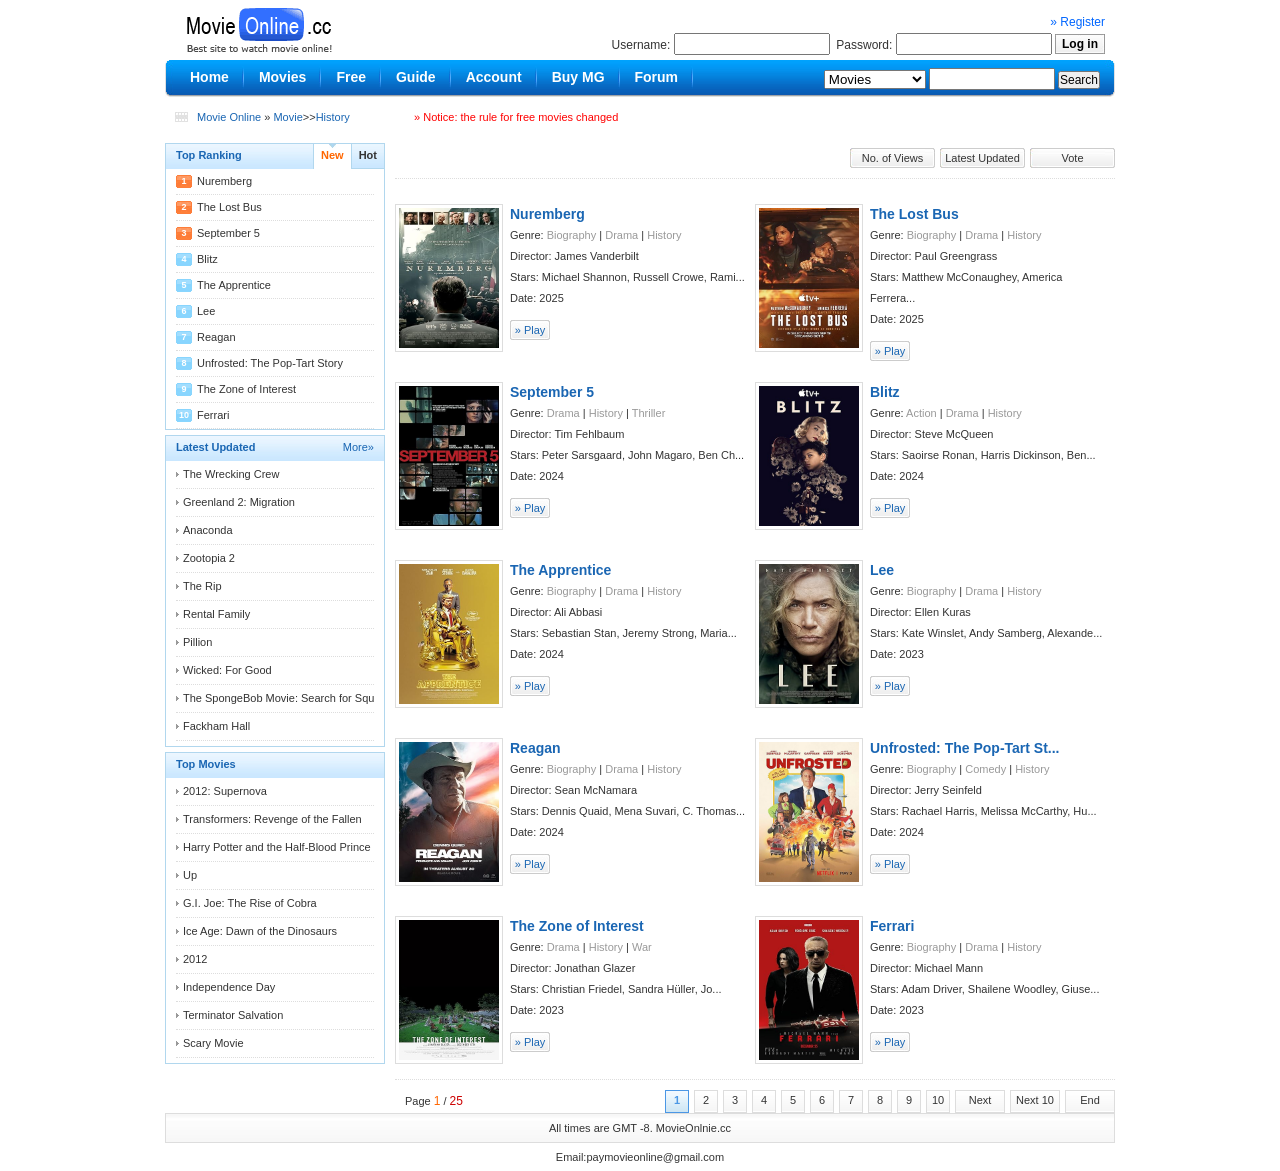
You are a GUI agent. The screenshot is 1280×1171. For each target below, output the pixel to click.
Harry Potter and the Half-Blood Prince (277, 847)
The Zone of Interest (246, 389)
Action (921, 413)
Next (980, 1100)
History (333, 117)
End (1090, 1100)
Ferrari (213, 415)
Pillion (197, 642)
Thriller (649, 413)
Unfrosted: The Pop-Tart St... (965, 748)
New (332, 155)
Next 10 (1035, 1100)
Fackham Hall (216, 726)
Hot (368, 155)
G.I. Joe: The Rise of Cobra (250, 903)
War (642, 947)
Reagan (216, 337)
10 (938, 1100)
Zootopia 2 (209, 558)
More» (358, 447)
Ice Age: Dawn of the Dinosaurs (260, 931)
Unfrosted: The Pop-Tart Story (270, 363)
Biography (572, 235)
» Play (530, 330)
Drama (621, 235)
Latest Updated (982, 158)
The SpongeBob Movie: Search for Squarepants (300, 698)
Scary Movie (213, 1043)
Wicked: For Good (227, 670)
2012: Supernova (225, 791)
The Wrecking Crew (231, 474)
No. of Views (893, 158)
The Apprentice (234, 285)
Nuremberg (224, 181)
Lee (206, 311)
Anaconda (208, 530)
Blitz (207, 259)
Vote (1072, 158)
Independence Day (229, 987)
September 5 (228, 233)
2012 (195, 959)
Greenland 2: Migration (239, 502)
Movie (287, 117)
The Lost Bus (229, 207)
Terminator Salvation (233, 1015)
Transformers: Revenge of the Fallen (272, 819)
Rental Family (216, 614)
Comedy (985, 769)
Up (190, 875)
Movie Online (229, 117)
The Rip (202, 586)
